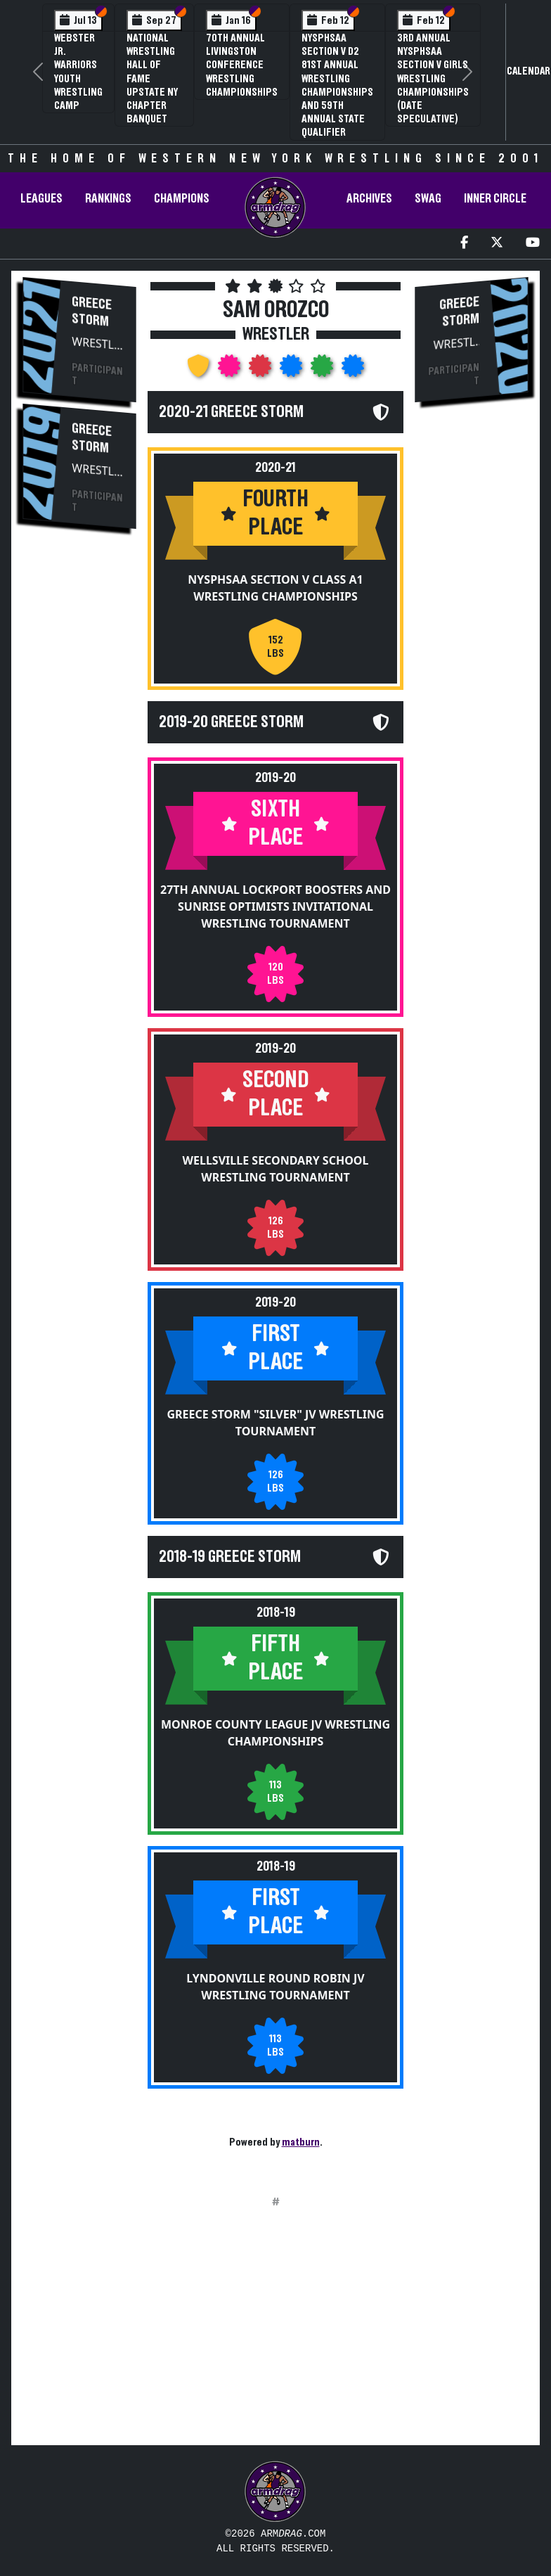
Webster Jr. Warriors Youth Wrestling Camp (78, 71)
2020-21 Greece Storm (231, 412)
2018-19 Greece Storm (230, 1554)
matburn (301, 2142)
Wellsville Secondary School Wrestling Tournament (276, 1168)
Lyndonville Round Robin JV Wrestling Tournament (275, 1984)
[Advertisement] (275, 2335)
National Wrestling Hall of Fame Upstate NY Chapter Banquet (152, 78)
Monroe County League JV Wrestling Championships (275, 1731)
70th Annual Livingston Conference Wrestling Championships (242, 65)
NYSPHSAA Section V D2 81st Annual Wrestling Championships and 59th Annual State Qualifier (337, 85)
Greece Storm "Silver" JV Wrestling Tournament (275, 1421)
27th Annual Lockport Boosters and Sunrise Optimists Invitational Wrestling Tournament (275, 905)
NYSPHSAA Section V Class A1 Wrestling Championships (275, 588)
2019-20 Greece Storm (231, 721)
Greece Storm (92, 312)
